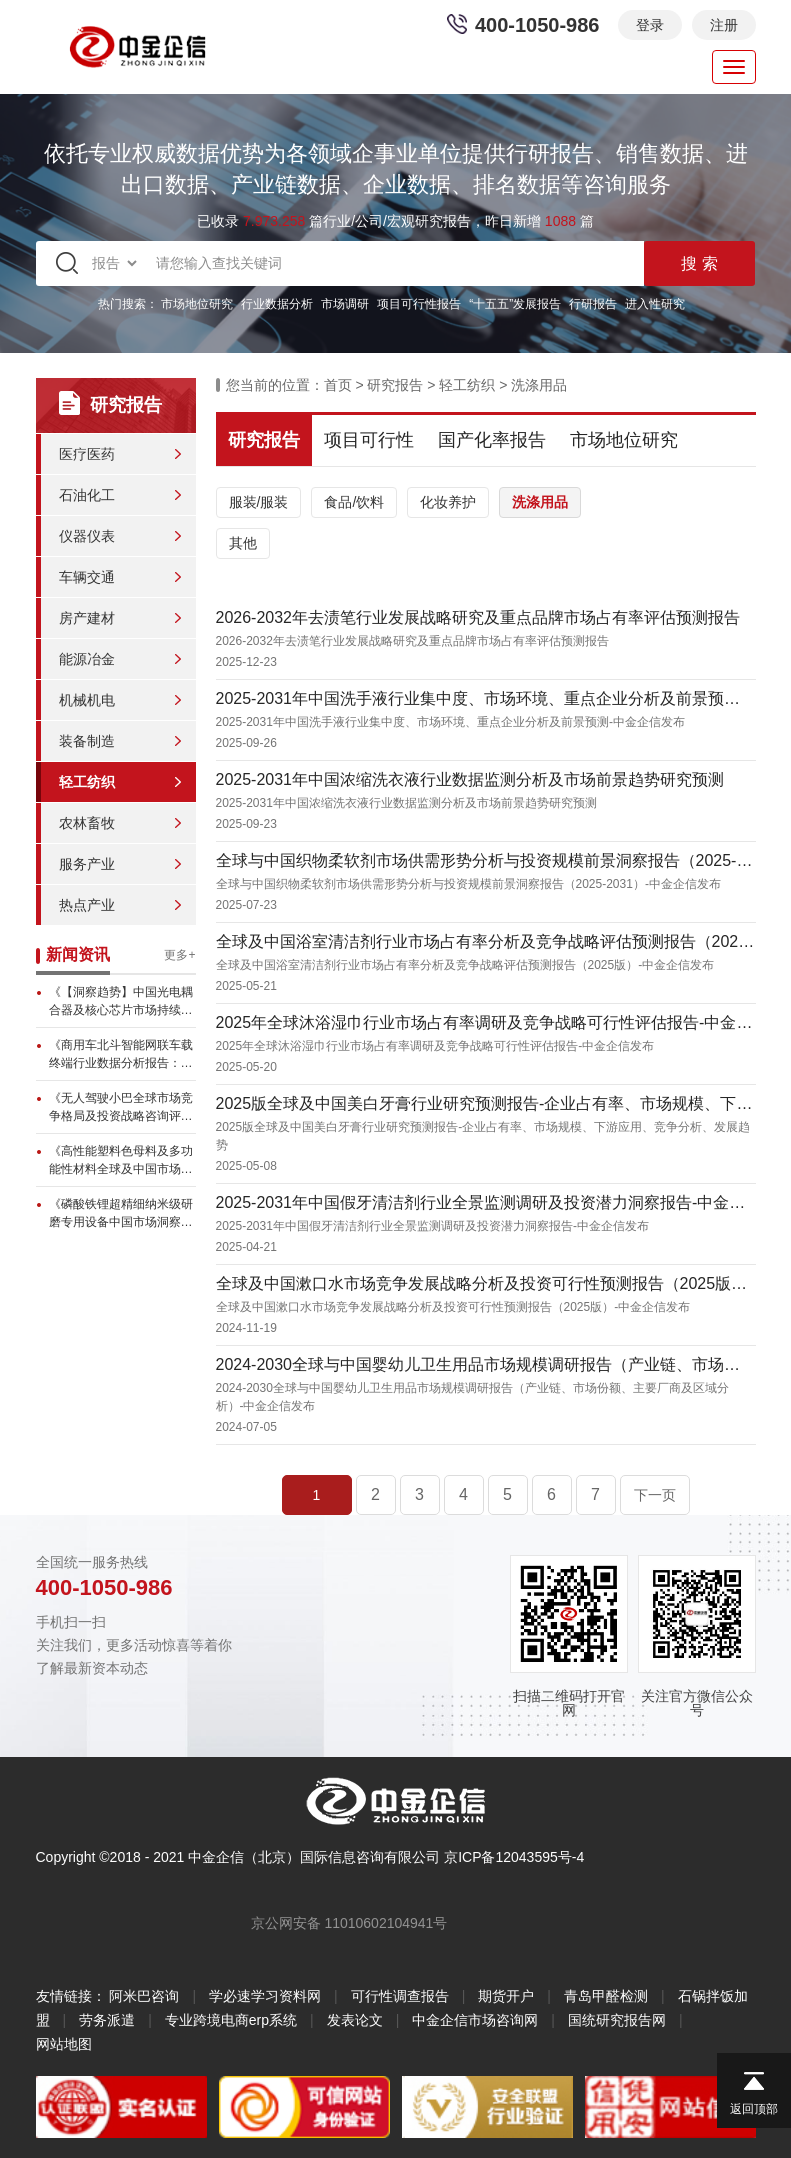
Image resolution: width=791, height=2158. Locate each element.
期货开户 (506, 1996)
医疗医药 (87, 454)
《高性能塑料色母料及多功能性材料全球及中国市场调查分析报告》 (121, 1161)
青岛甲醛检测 (606, 1996)
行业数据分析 (277, 304)
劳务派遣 (107, 2020)
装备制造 (87, 741)
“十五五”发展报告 (515, 304)
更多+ (179, 955)
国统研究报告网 (617, 2020)
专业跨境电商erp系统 (231, 2020)
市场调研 (345, 304)
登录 (650, 25)
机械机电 (87, 700)
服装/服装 (259, 502)
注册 (724, 25)
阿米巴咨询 (144, 1996)
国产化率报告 (492, 440)
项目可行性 (369, 440)
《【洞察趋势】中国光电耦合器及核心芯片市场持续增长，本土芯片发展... (121, 1002)
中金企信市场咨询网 (475, 2020)
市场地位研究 (197, 304)
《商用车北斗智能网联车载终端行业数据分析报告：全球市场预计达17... (121, 1055)
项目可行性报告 (419, 304)
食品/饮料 (354, 502)
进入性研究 (655, 304)
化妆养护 (448, 502)
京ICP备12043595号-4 (514, 1857)
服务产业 (87, 864)
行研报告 (593, 304)
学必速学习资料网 (265, 1996)
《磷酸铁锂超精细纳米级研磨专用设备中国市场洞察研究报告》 (121, 1214)
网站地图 (64, 2044)
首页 (338, 385)
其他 (243, 543)
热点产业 (87, 905)
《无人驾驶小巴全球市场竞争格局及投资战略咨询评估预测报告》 (121, 1108)
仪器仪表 (87, 536)
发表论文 (355, 2020)
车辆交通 (87, 577)
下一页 (655, 1495)
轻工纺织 (87, 782)
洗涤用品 (539, 385)
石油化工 (87, 495)
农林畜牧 (87, 823)
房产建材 (87, 618)
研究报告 (395, 385)
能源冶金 (87, 659)
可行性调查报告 (400, 1996)
